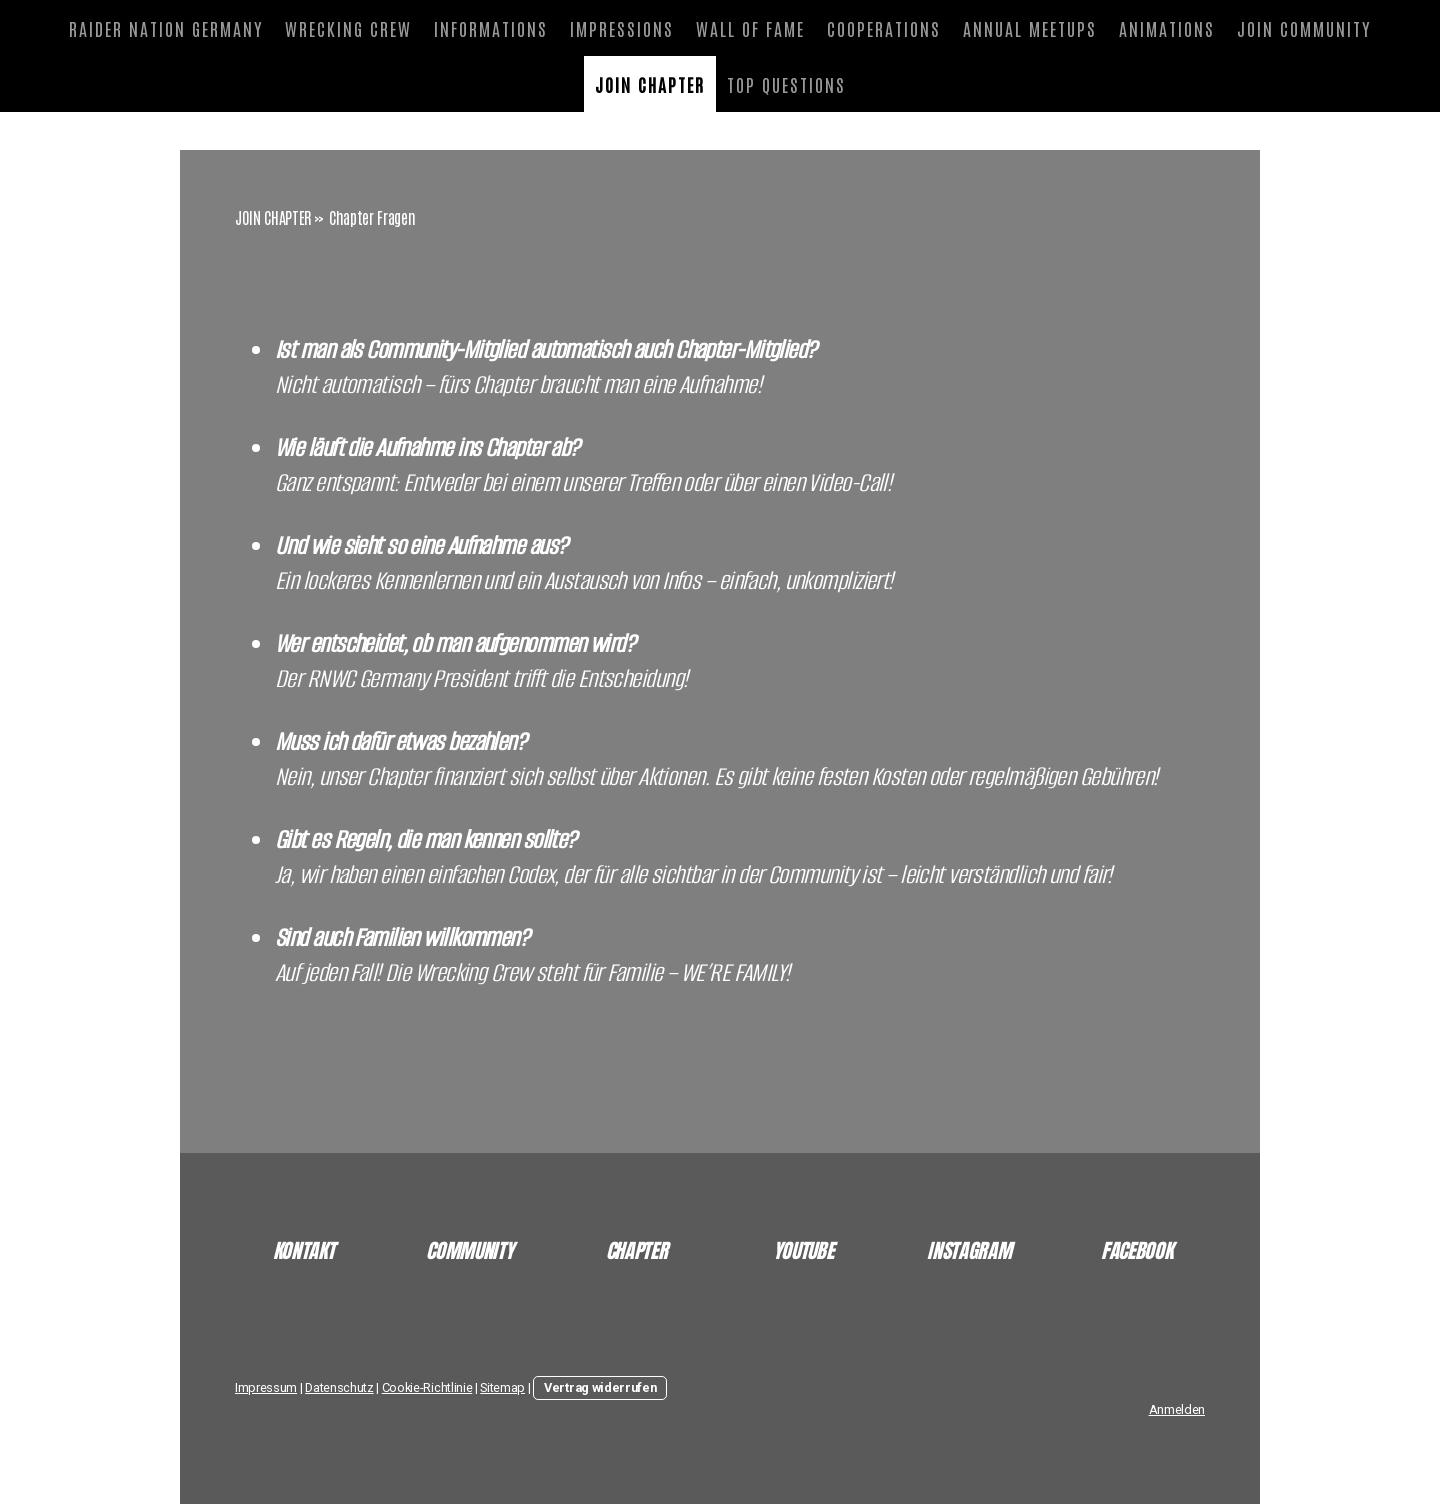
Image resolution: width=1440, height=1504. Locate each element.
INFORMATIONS (491, 28)
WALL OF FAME (750, 28)
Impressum (266, 1387)
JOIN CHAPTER (650, 84)
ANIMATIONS (1167, 28)
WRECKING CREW (348, 28)
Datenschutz (339, 1387)
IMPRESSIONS (622, 28)
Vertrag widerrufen (600, 1387)
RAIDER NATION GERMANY (166, 28)
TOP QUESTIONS (786, 84)
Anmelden (1177, 1409)
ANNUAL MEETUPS (1030, 28)
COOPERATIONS (884, 28)
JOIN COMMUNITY (1304, 28)
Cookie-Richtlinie (427, 1387)
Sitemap (502, 1387)
